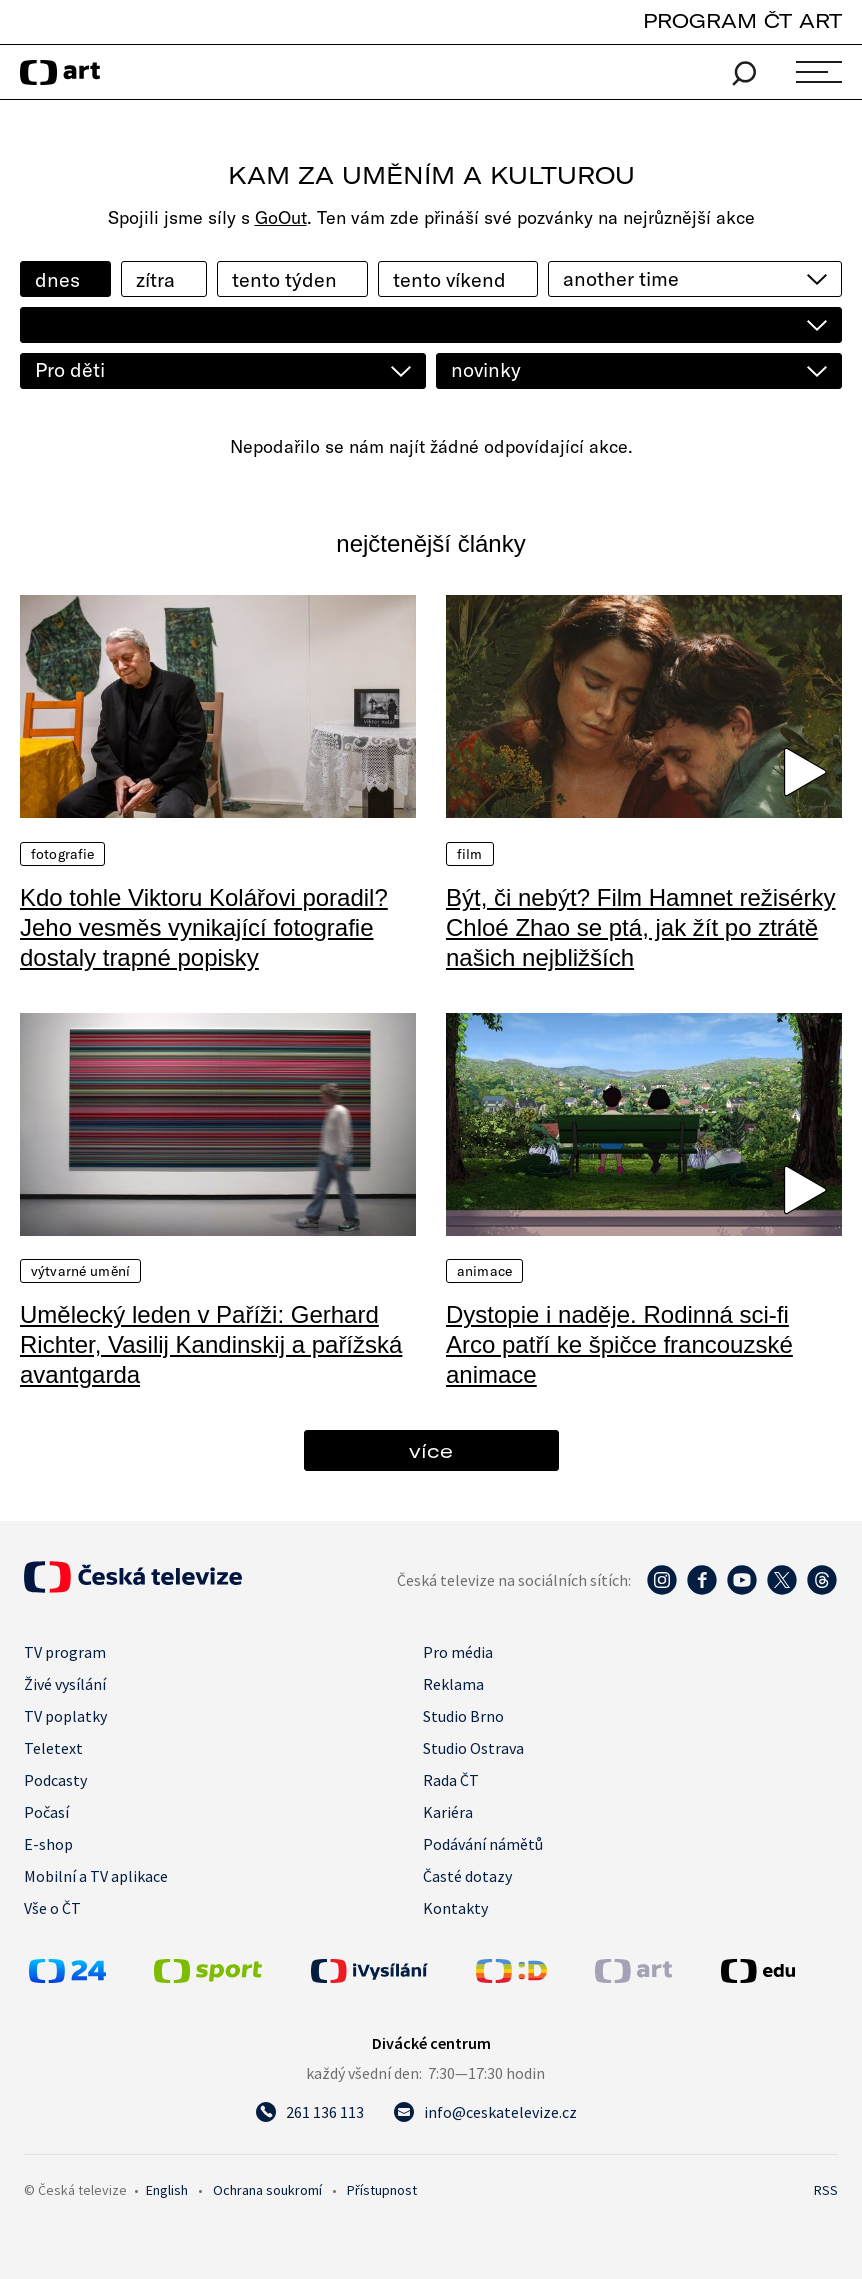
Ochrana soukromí (267, 2190)
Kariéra (448, 1812)
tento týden (284, 279)
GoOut (281, 217)
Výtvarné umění (80, 1271)
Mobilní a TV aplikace (96, 1876)
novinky (486, 369)
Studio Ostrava (473, 1748)
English (167, 2190)
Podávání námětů (483, 1844)
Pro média (458, 1652)
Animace (484, 1271)
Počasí (46, 1812)
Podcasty (55, 1780)
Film (470, 854)
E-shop (48, 1844)
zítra (155, 279)
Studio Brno (463, 1716)
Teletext (53, 1748)
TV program (65, 1652)
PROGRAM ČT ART (742, 20)
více (431, 1450)
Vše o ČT (52, 1908)
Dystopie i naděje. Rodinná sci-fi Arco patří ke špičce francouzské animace (619, 1344)
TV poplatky (65, 1716)
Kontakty (455, 1908)
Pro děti (70, 369)
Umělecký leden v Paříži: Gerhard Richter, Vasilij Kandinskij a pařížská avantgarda (211, 1344)
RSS (826, 2190)
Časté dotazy (467, 1876)
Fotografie (62, 854)
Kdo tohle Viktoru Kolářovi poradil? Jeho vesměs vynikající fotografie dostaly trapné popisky (204, 927)
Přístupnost (382, 2190)
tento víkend (449, 279)
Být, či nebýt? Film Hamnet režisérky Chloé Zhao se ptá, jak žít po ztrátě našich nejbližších (640, 927)
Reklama (453, 1684)
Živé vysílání (65, 1684)
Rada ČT (451, 1780)
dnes (57, 279)
